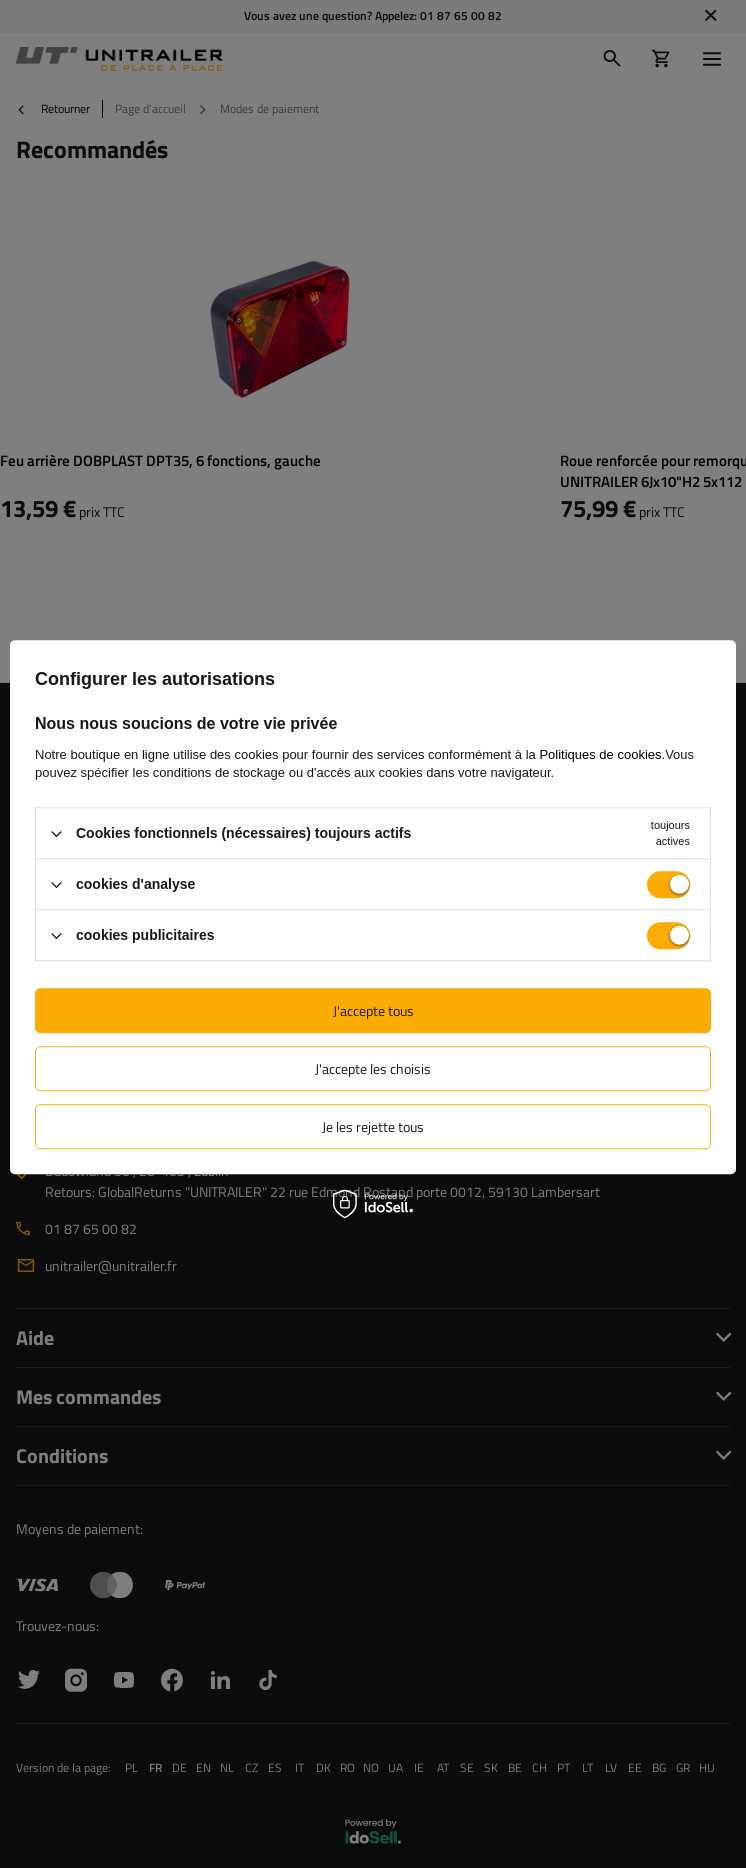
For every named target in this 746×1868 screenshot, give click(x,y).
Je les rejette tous (373, 1126)
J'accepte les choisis (373, 1068)
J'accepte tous (373, 1010)
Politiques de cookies (600, 754)
